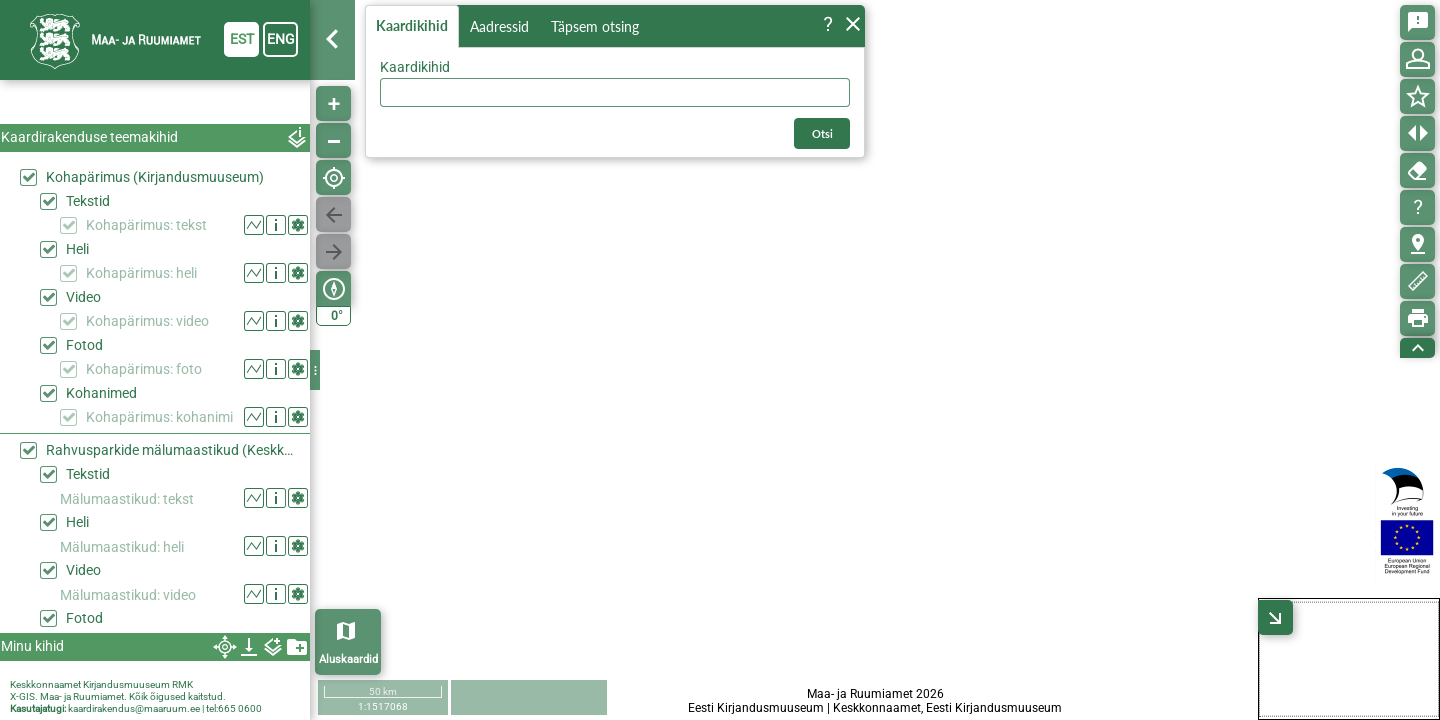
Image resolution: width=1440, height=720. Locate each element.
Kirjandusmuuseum (126, 684)
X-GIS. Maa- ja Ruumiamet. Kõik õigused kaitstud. (118, 696)
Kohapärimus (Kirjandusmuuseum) (155, 177)
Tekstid (88, 201)
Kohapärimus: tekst (146, 225)
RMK (182, 684)
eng (281, 39)
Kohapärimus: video (147, 321)
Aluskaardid (348, 659)
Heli (77, 249)
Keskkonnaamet (45, 684)
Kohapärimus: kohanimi (159, 417)
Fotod (84, 345)
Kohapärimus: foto (144, 369)
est (242, 39)
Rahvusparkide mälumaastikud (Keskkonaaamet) (173, 450)
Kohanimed (101, 393)
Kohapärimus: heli (141, 273)
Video (83, 297)
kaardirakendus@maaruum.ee (134, 708)
